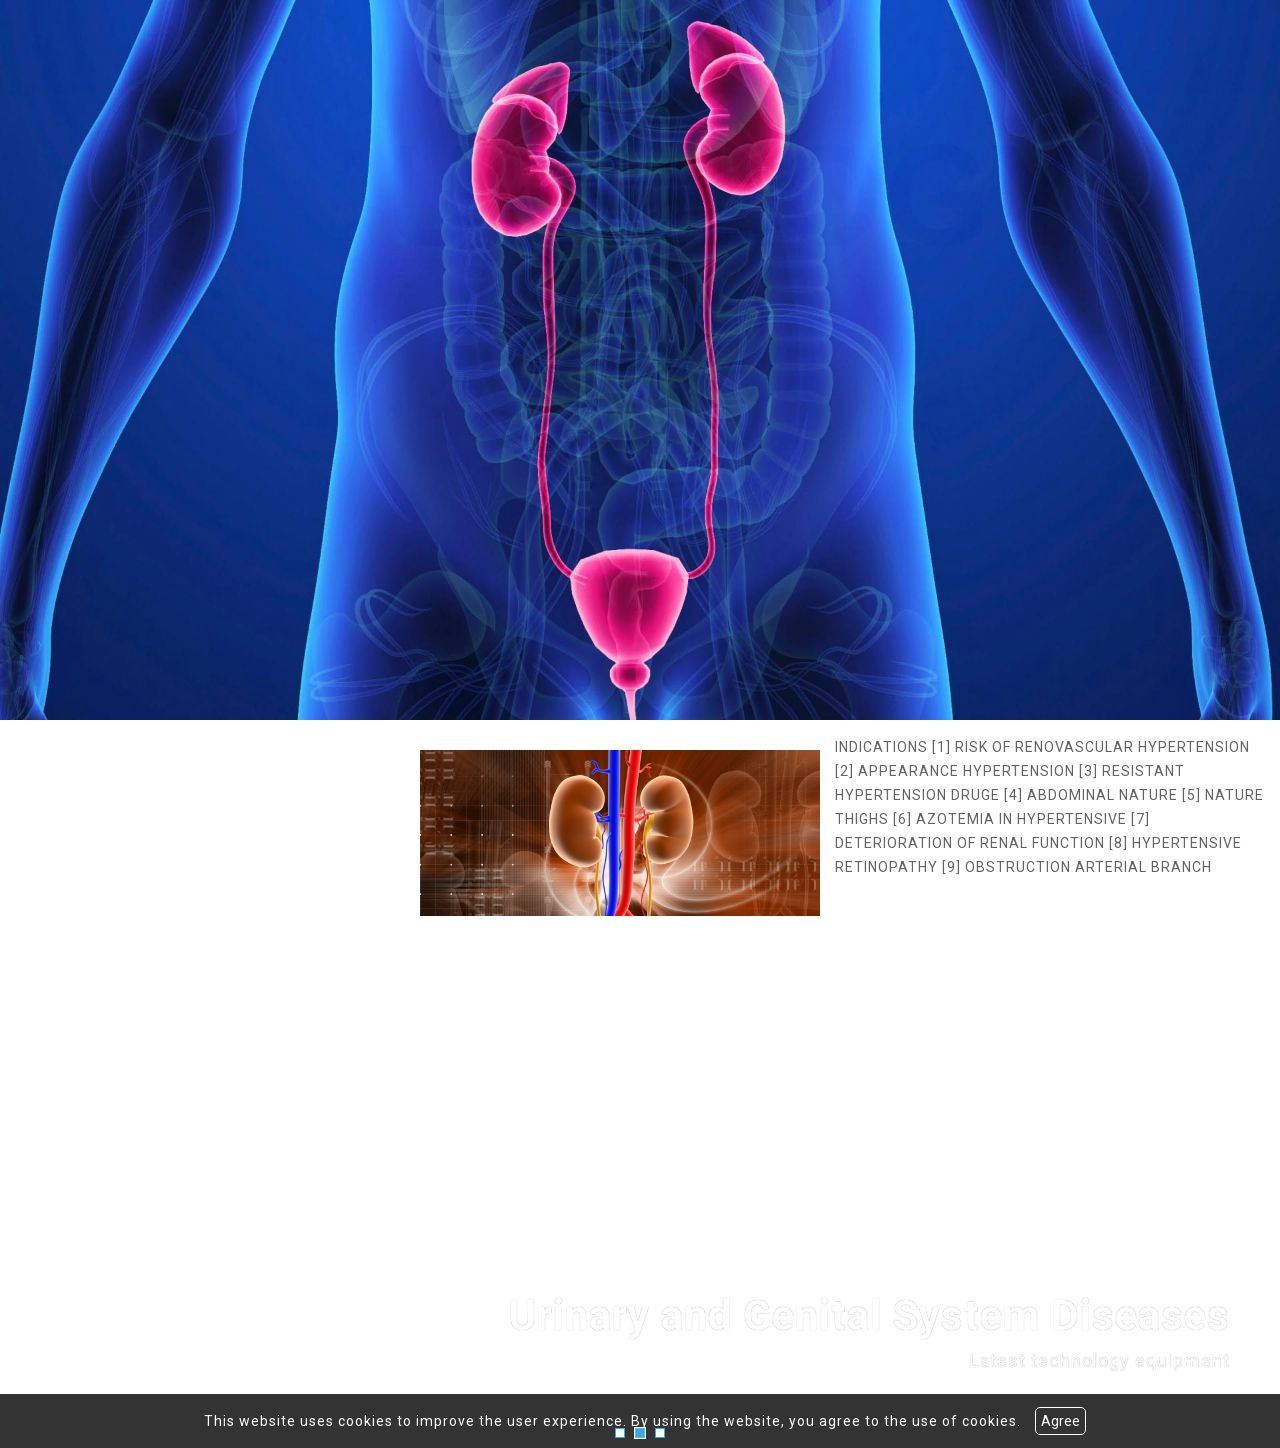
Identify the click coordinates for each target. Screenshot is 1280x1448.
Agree (1060, 1421)
